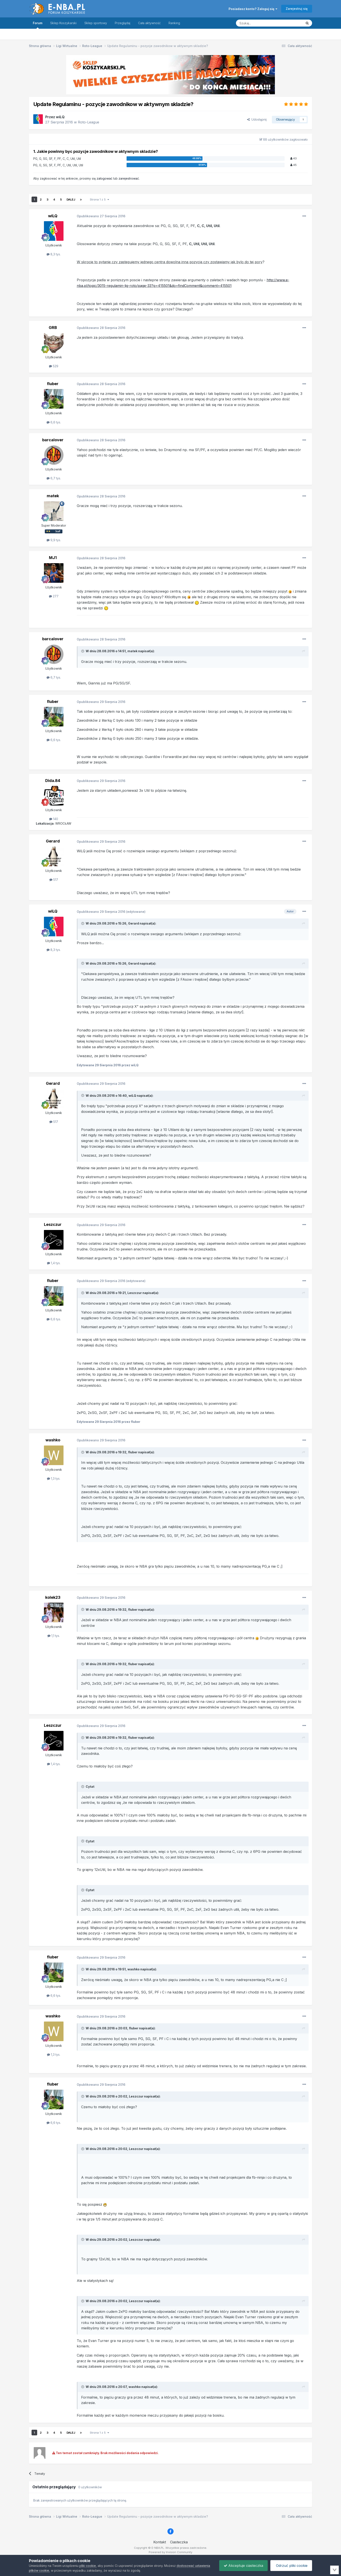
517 (53, 879)
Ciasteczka (179, 2542)
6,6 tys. (54, 422)
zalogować (104, 178)
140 (53, 819)
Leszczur (53, 1224)
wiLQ (60, 117)
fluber (53, 383)
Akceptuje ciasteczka (243, 2565)
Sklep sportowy (95, 23)
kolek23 (52, 1597)
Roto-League (88, 122)
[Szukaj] (258, 23)
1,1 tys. (53, 1636)
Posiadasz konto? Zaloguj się (253, 9)
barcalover (53, 440)
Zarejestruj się (297, 8)
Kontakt (159, 2542)
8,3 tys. (54, 254)
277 (54, 596)
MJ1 (53, 557)
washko (52, 1440)
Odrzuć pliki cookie (291, 2565)
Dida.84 (52, 780)
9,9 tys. (54, 540)
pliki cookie (87, 2566)
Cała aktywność (149, 23)
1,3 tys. (53, 1478)
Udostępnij (257, 119)
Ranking (174, 23)
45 (293, 165)
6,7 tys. (54, 478)
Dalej (71, 199)
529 (53, 366)
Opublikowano (101, 216)
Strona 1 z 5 (99, 199)
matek (53, 496)
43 (293, 158)
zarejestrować (129, 178)
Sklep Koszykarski (63, 23)
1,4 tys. (53, 1263)
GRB (53, 327)
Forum (37, 25)
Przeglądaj (122, 23)
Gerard (53, 841)
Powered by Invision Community (170, 2552)
